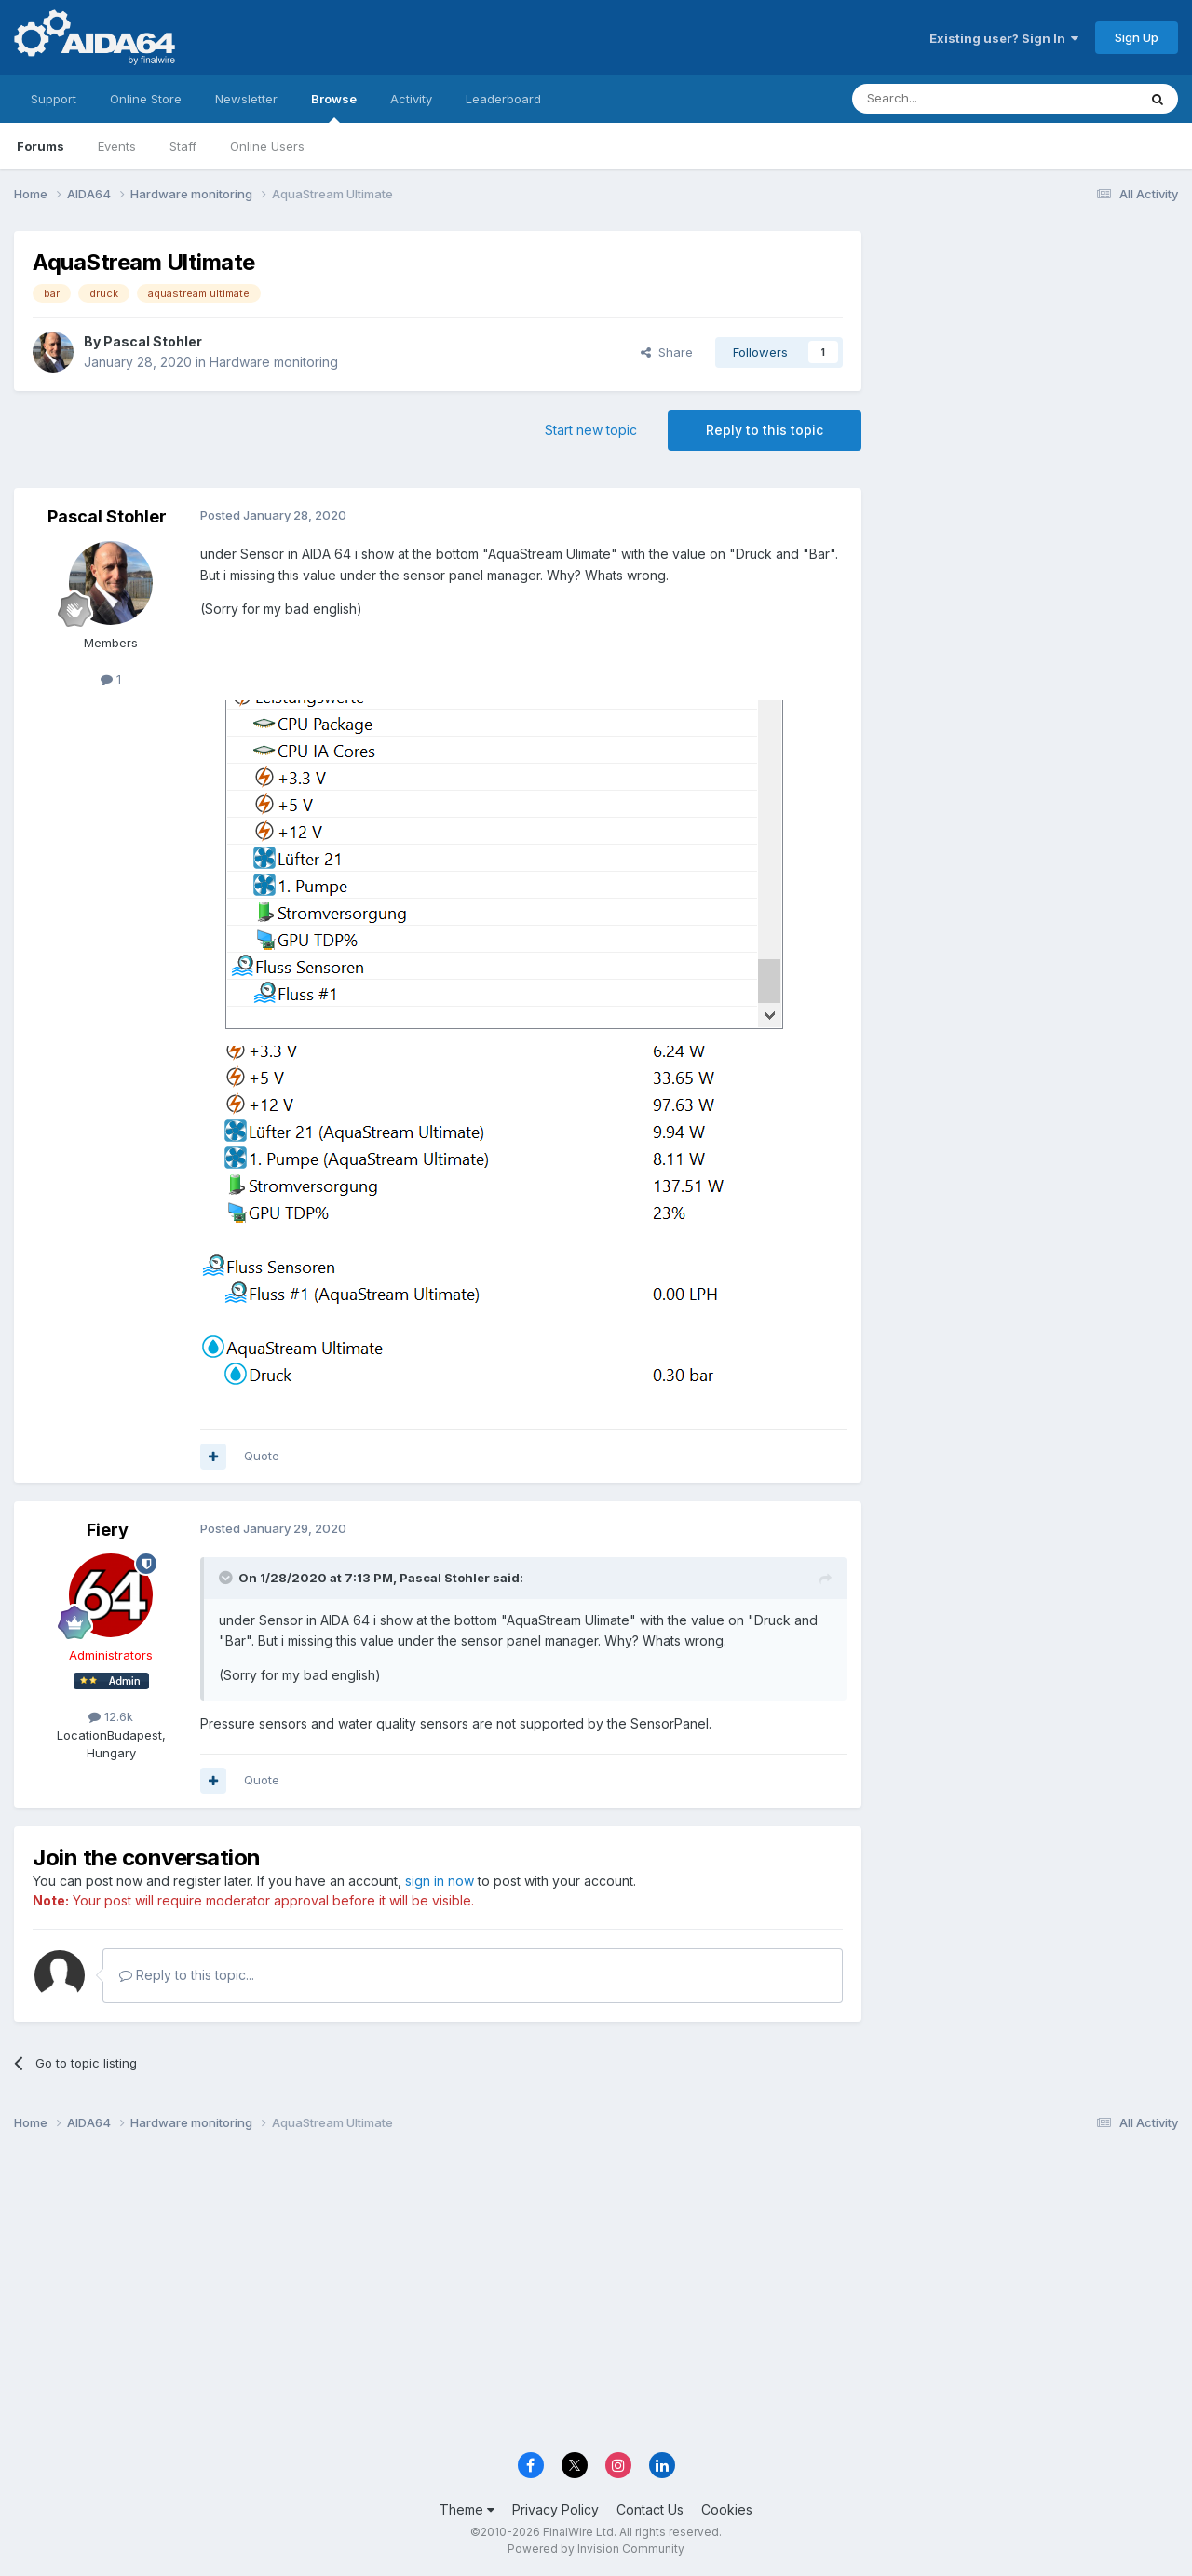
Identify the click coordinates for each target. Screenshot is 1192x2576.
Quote (261, 1455)
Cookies (726, 2509)
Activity (411, 98)
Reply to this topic (764, 430)
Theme (467, 2509)
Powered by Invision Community (596, 2549)
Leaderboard (503, 98)
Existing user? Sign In (1003, 38)
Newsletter (246, 98)
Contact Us (650, 2509)
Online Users (267, 146)
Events (117, 146)
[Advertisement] (1029, 355)
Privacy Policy (555, 2509)
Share (667, 352)
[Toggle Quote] (227, 1577)
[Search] (947, 99)
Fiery (108, 1529)
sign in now (439, 1881)
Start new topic (591, 430)
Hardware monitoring (274, 362)
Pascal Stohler (152, 341)
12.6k (110, 1716)
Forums (40, 146)
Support (53, 98)
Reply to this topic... (186, 1975)
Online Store (146, 98)
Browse (334, 107)
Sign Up (1136, 37)
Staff (182, 146)
